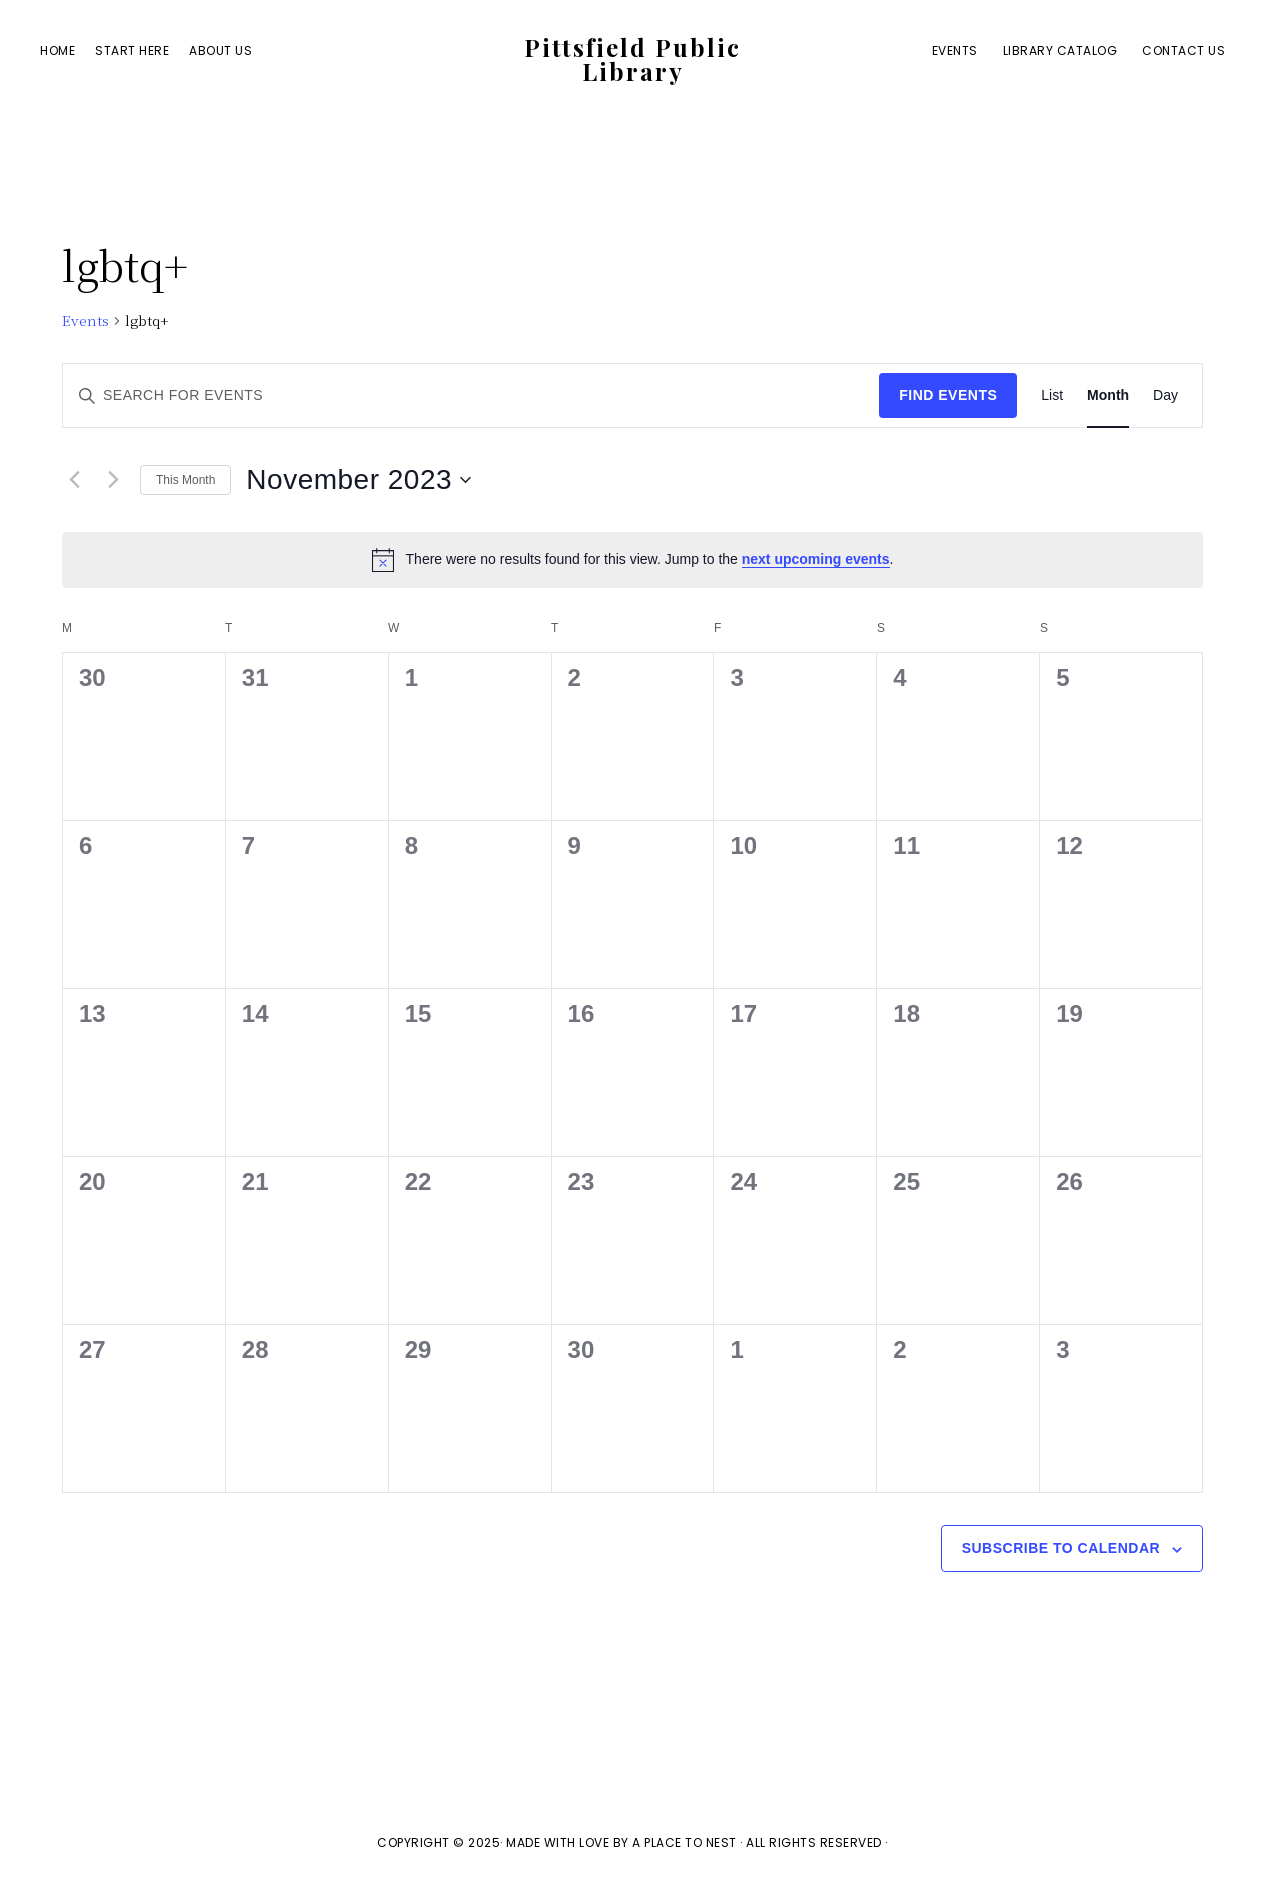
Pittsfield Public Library (632, 59)
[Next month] (113, 480)
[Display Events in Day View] (1165, 395)
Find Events (948, 395)
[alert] (632, 560)
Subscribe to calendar (1061, 1548)
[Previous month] (74, 480)
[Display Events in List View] (1052, 395)
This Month (185, 480)
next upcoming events (816, 559)
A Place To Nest (684, 1842)
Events (85, 320)
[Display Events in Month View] (1108, 395)
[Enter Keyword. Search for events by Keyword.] (471, 395)
